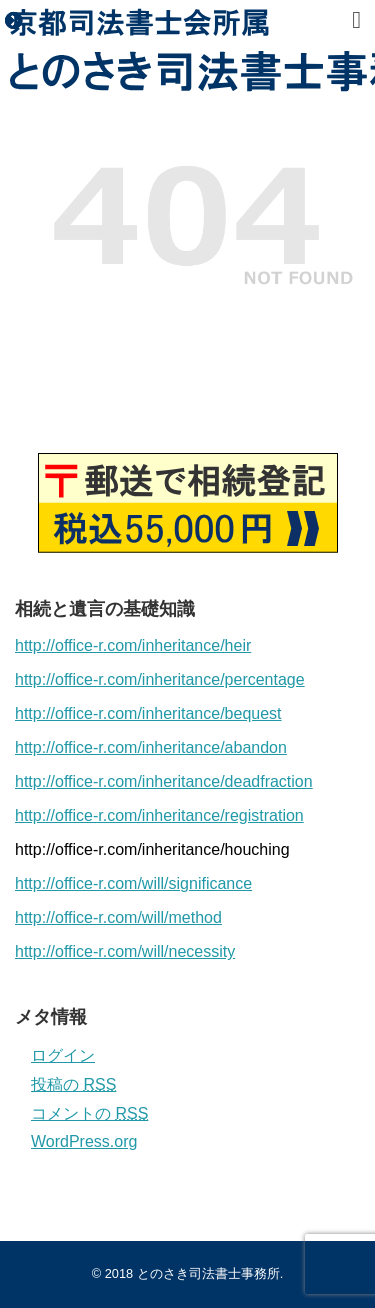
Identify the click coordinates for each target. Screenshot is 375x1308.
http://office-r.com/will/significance (133, 883)
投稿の (73, 1084)
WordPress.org (84, 1141)
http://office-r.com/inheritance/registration (159, 815)
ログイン (63, 1055)
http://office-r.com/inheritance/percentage (160, 679)
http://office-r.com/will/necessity (125, 951)
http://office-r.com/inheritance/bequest (148, 713)
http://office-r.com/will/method (118, 917)
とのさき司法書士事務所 (208, 1273)
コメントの (89, 1113)
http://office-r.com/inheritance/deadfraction (164, 781)
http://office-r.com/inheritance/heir (133, 645)
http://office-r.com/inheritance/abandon (151, 747)
